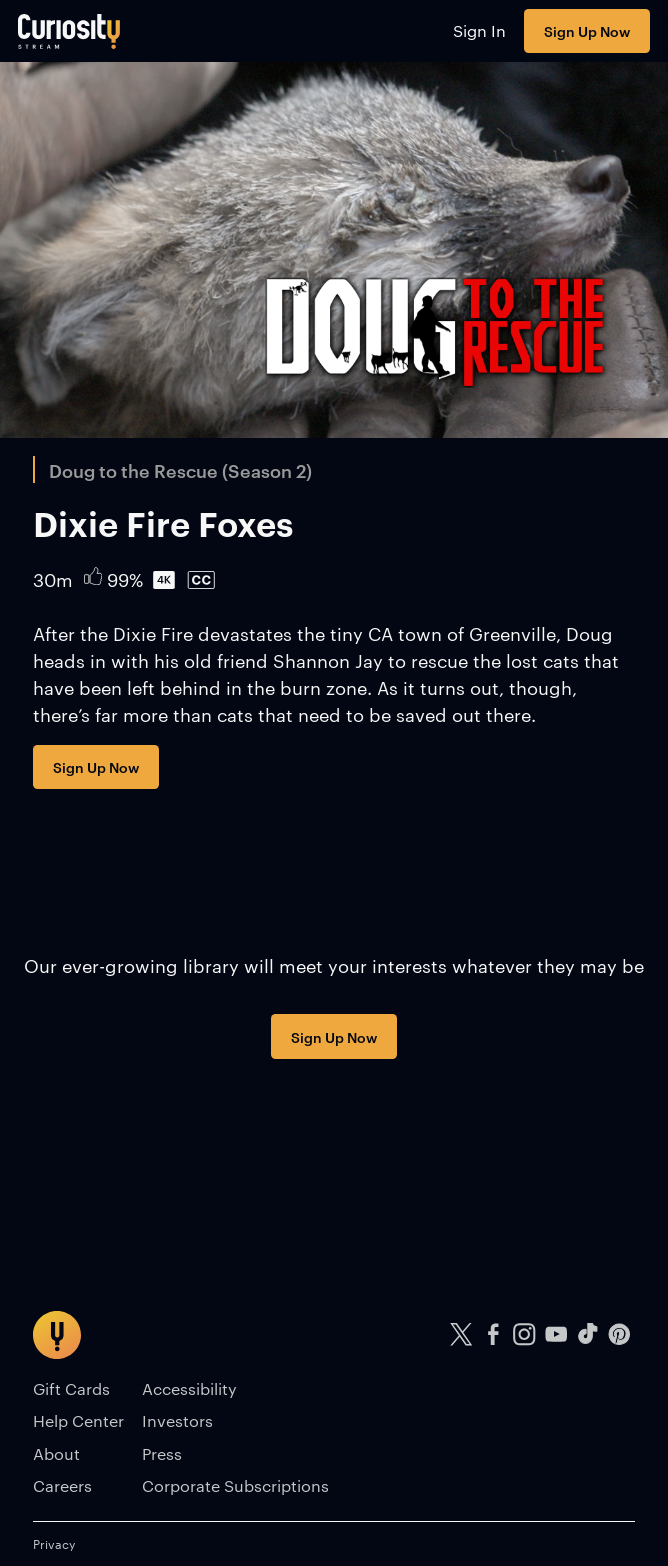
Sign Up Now (587, 30)
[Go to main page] (69, 31)
